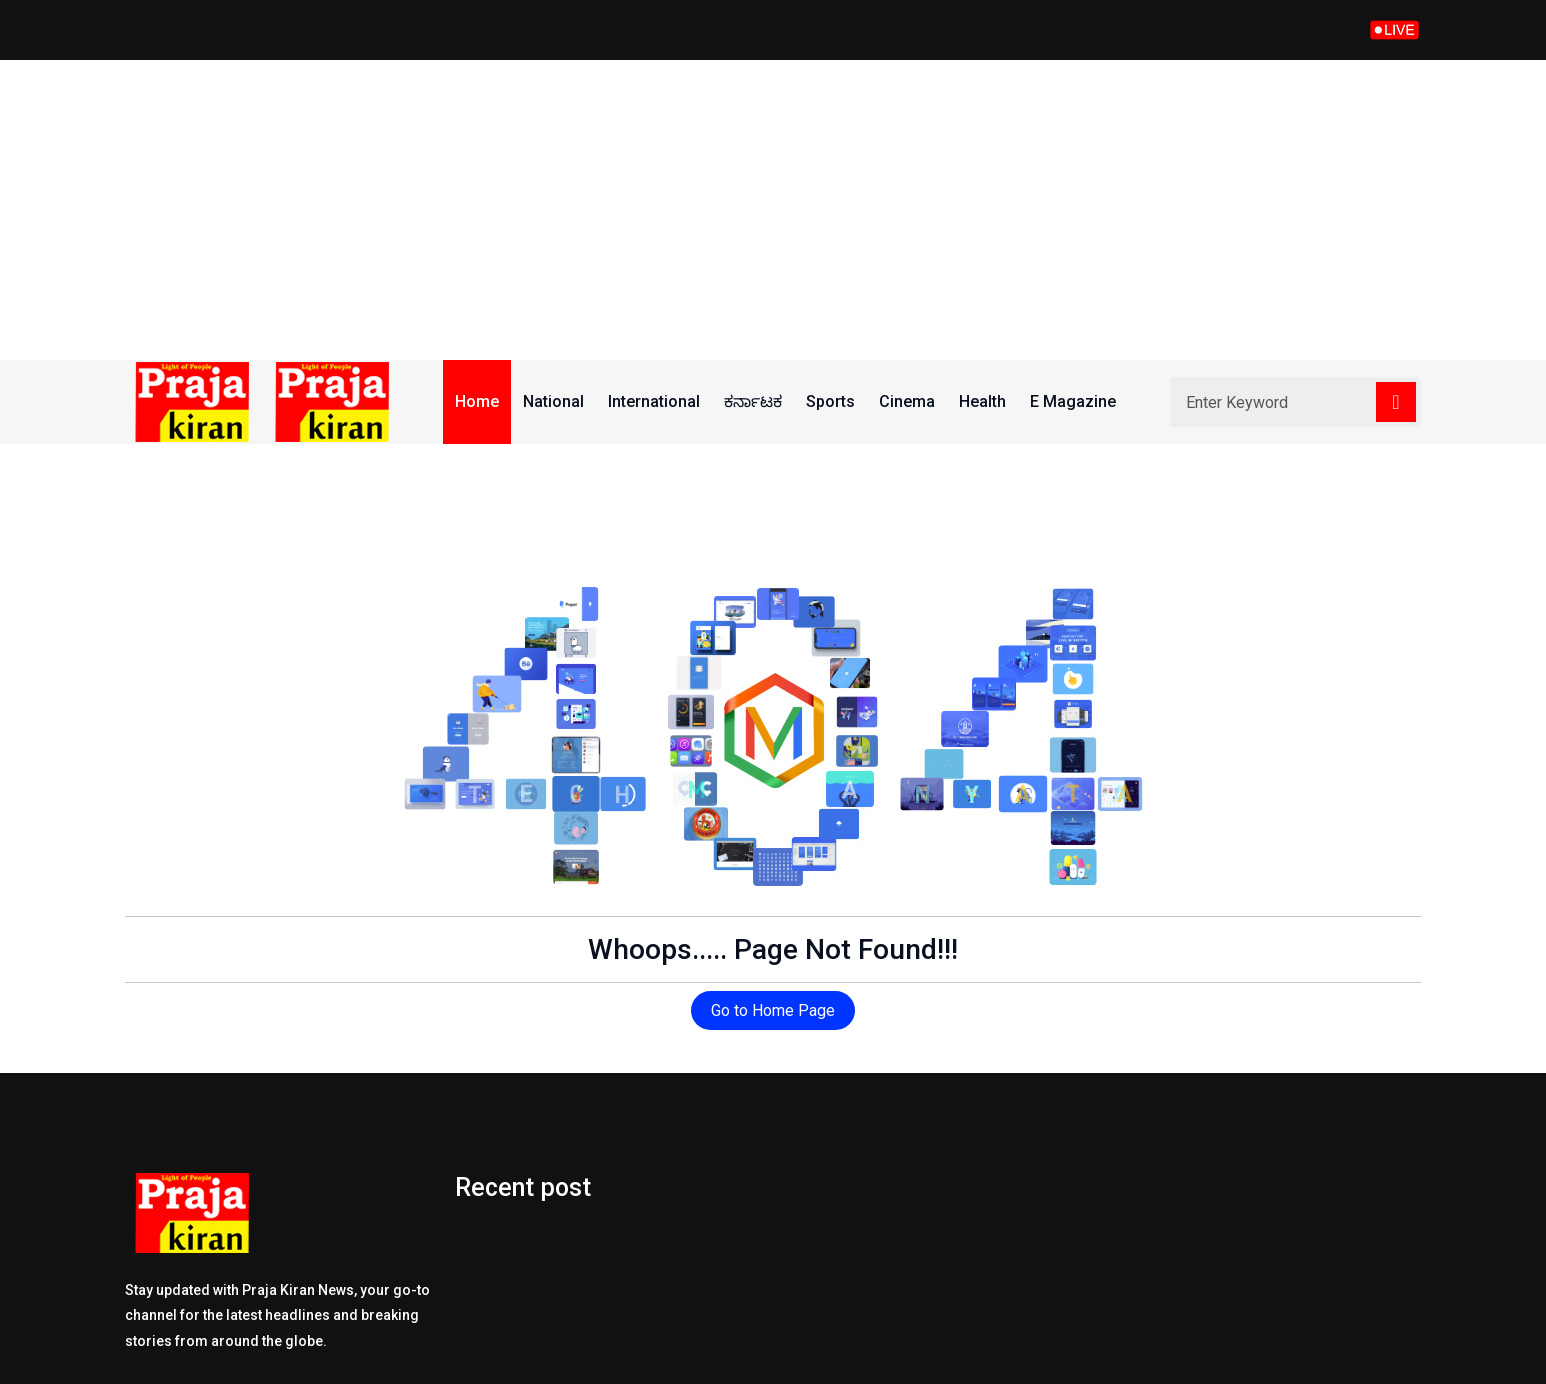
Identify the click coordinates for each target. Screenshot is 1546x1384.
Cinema (907, 401)
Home (477, 401)
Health (982, 401)
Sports (830, 401)
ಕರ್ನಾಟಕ (753, 401)
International (654, 401)
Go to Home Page (773, 1010)
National (553, 401)
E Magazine (1073, 401)
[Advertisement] (773, 210)
